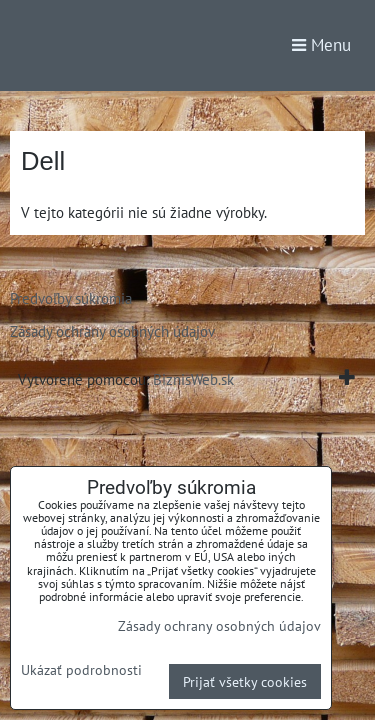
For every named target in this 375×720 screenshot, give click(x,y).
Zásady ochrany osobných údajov (112, 331)
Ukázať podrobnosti (81, 670)
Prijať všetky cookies (245, 681)
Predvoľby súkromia (71, 298)
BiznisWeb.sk (193, 379)
